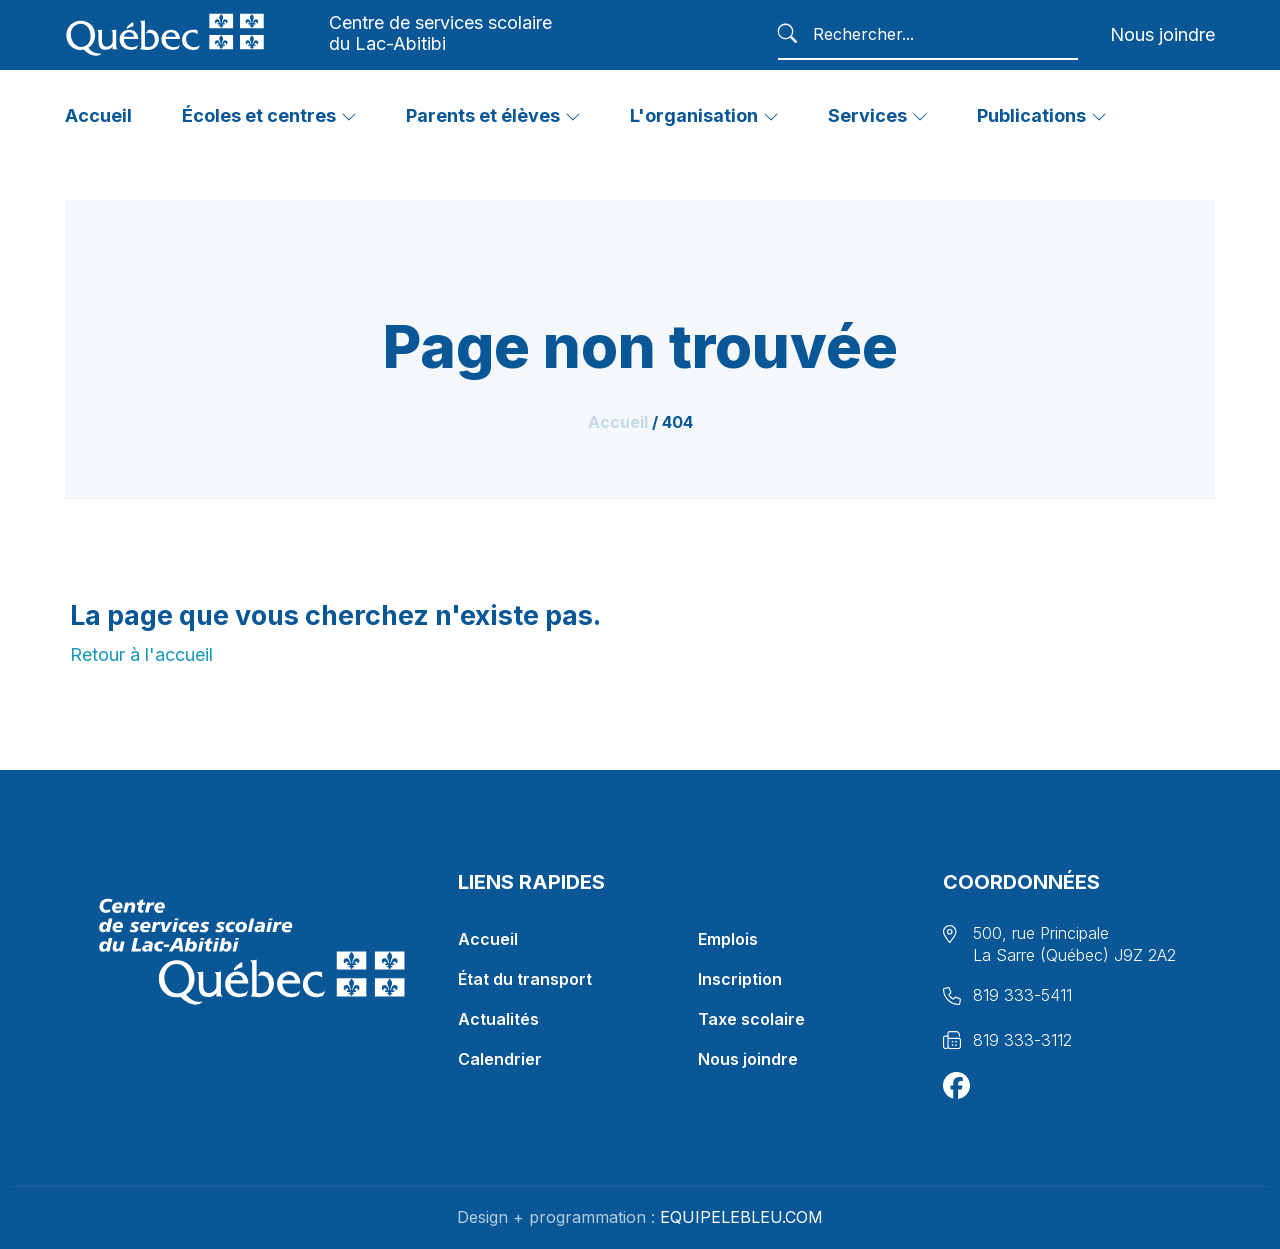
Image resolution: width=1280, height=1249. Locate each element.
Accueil (618, 422)
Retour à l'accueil (141, 654)
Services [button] (867, 115)
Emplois (728, 939)
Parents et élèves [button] (483, 115)
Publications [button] (1031, 115)
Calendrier (500, 1059)
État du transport (525, 979)
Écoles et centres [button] (259, 115)
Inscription (740, 979)
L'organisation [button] (694, 115)
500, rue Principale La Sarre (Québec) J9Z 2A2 (1074, 944)
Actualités (498, 1019)
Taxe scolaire (751, 1019)
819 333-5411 (1022, 995)
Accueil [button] (98, 115)
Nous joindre (1162, 34)
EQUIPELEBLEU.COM (741, 1217)
